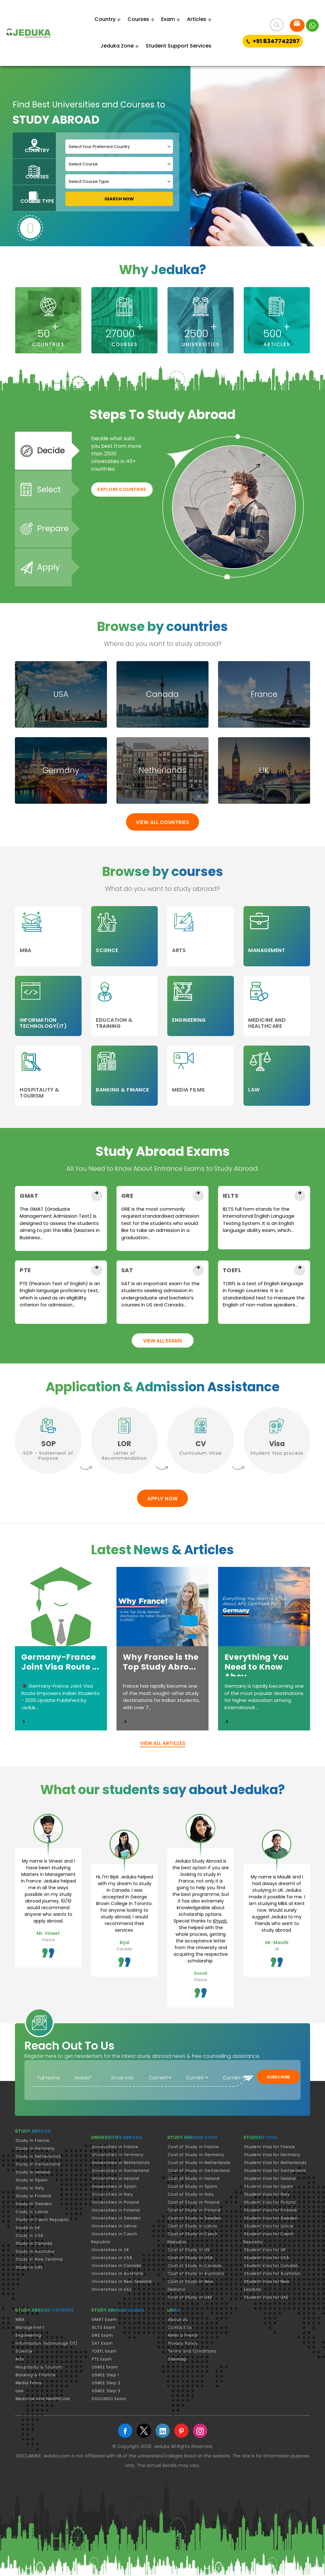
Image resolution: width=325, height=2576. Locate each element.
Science (24, 2352)
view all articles (162, 1745)
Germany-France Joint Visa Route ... (57, 1662)
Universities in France (115, 2148)
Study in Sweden (34, 2205)
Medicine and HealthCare (43, 2400)
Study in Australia (35, 2253)
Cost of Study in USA (190, 2259)
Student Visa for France (269, 2148)
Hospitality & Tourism (39, 2368)
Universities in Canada (116, 2267)
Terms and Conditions (192, 2352)
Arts (20, 2360)
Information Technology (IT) (46, 2344)
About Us (178, 2320)
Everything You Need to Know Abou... (254, 1667)
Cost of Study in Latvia (192, 2227)
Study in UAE (29, 2268)
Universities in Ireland (115, 2180)
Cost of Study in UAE (190, 2299)
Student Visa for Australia (272, 2275)
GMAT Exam (104, 2320)
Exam (168, 19)
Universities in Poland (115, 2203)
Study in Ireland (33, 2173)
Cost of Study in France (193, 2148)
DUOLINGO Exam (109, 2400)
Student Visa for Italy (267, 2196)
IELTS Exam (104, 2328)
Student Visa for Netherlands (275, 2164)
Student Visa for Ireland (270, 2180)
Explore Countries (121, 497)
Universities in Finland (116, 2211)
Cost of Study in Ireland (194, 2180)
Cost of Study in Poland (194, 2203)
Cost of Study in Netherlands (199, 2164)
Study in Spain (32, 2181)
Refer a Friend (183, 2336)
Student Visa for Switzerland (275, 2172)
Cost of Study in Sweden (195, 2219)
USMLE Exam (105, 2368)
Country (105, 19)
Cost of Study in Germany (196, 2156)
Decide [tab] (49, 457)
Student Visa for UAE (266, 2299)
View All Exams (162, 1342)
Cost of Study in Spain (192, 2188)
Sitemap (177, 2360)
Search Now (119, 199)
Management (30, 2328)
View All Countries (162, 824)
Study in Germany (35, 2150)
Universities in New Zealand (122, 2283)
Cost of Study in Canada (195, 2267)
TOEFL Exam (104, 2352)
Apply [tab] (47, 569)
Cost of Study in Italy (191, 2196)
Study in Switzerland (38, 2165)
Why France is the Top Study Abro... (158, 1662)
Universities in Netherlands (121, 2164)
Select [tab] (48, 495)
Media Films (29, 2384)
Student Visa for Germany (272, 2156)
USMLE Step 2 (106, 2384)
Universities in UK (110, 2251)
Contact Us (180, 2328)
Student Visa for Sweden (271, 2219)
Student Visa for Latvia (269, 2227)
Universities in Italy (112, 2196)
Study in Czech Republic (42, 2221)
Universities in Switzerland (120, 2172)
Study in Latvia (32, 2213)
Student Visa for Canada (271, 2267)
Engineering (28, 2336)
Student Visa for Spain (269, 2188)
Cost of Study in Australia (196, 2275)
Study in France (33, 2142)
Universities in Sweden (116, 2219)
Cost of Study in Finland (194, 2211)
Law (20, 2392)
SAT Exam (102, 2344)
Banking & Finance (36, 2376)
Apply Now (162, 1500)
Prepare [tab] (51, 532)
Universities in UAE (112, 2291)
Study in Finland (33, 2197)
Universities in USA (112, 2259)
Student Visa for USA (266, 2259)
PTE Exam (102, 2360)
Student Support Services (178, 45)
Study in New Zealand (39, 2261)
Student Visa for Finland (270, 2211)
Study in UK (28, 2229)
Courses (138, 19)
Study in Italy (30, 2189)
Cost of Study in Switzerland (199, 2172)
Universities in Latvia (114, 2227)
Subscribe (278, 2079)
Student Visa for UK (265, 2251)
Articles (196, 19)
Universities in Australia (117, 2275)
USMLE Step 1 (105, 2376)
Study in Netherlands (38, 2158)
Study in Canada (34, 2245)
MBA (20, 2320)
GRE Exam (102, 2336)
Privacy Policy (183, 2344)
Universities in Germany (118, 2156)
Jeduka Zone (117, 45)
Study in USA (29, 2237)
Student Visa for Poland (270, 2203)
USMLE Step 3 (106, 2392)
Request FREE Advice (296, 23)
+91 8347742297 (273, 41)
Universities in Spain (114, 2188)
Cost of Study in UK (189, 2251)
